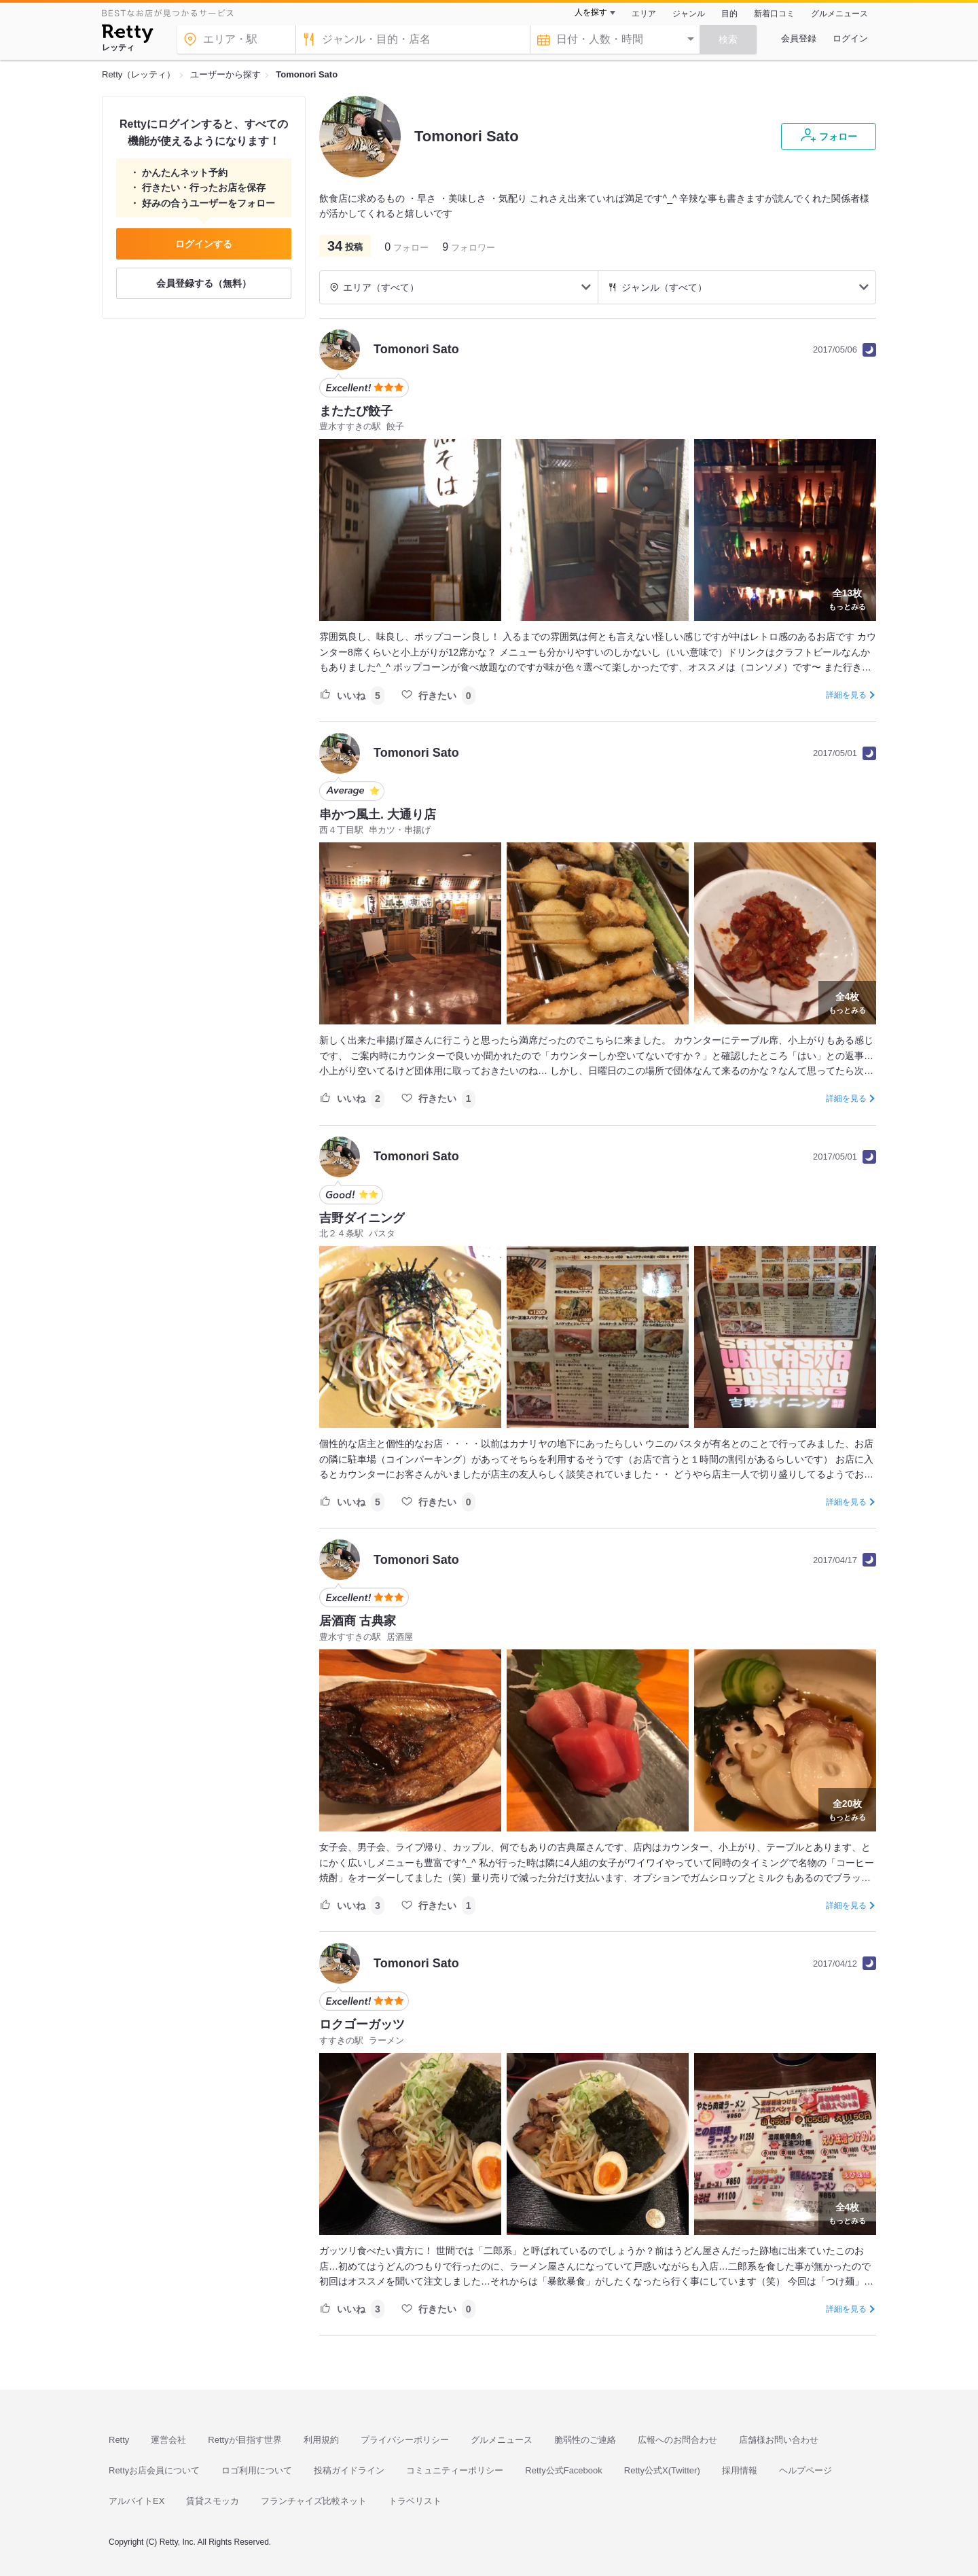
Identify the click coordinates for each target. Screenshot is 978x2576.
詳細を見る (846, 695)
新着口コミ (774, 13)
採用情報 (739, 2470)
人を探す (591, 12)
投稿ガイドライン (349, 2470)
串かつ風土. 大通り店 (377, 814)
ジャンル (688, 13)
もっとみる (847, 598)
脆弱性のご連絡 (585, 2440)
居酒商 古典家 (357, 1621)
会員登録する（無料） (203, 283)
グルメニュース (839, 13)
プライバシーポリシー (405, 2440)
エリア (644, 13)
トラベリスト (414, 2501)
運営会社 (168, 2440)
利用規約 (321, 2440)
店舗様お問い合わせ (778, 2440)
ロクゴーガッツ (362, 2024)
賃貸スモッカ (212, 2501)
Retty (119, 2440)
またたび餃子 (356, 411)
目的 (729, 13)
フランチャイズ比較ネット (314, 2501)
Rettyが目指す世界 (244, 2440)
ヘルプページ (805, 2470)
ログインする (203, 243)
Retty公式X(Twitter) (662, 2470)
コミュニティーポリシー (454, 2470)
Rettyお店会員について (154, 2470)
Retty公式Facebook (563, 2470)
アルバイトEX (136, 2501)
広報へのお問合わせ (677, 2440)
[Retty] (127, 35)
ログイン (850, 38)
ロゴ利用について (256, 2470)
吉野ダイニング (362, 1218)
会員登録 (798, 38)
